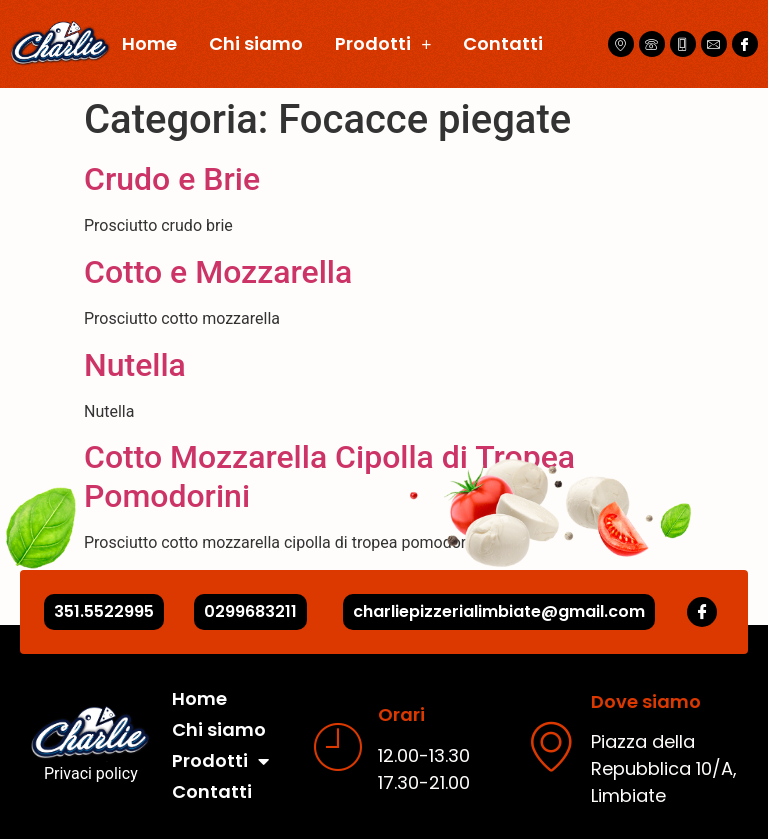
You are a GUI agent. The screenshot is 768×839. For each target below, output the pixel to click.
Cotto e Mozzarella (218, 272)
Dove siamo (646, 701)
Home (149, 43)
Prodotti (383, 44)
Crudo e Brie (172, 179)
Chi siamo (256, 43)
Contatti (503, 43)
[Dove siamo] (551, 746)
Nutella (135, 365)
